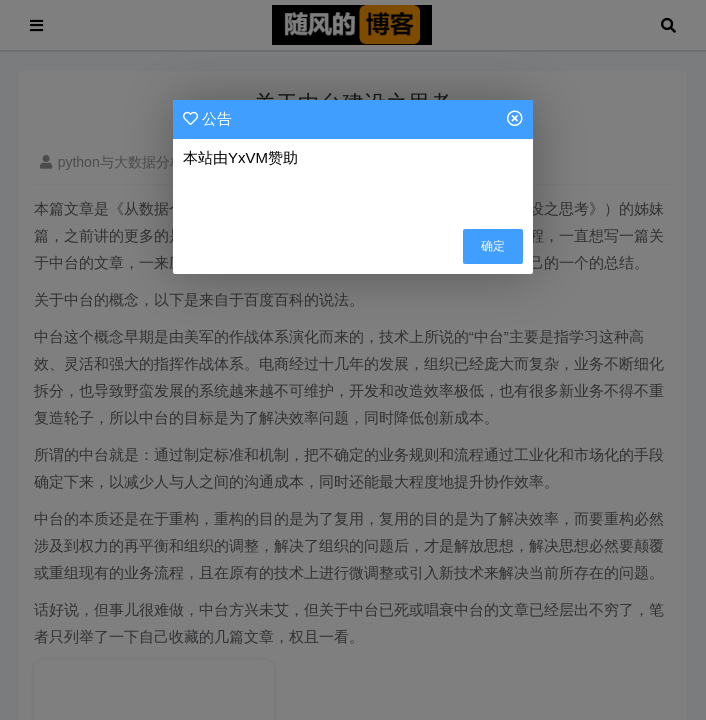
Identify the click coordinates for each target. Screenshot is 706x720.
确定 (493, 246)
